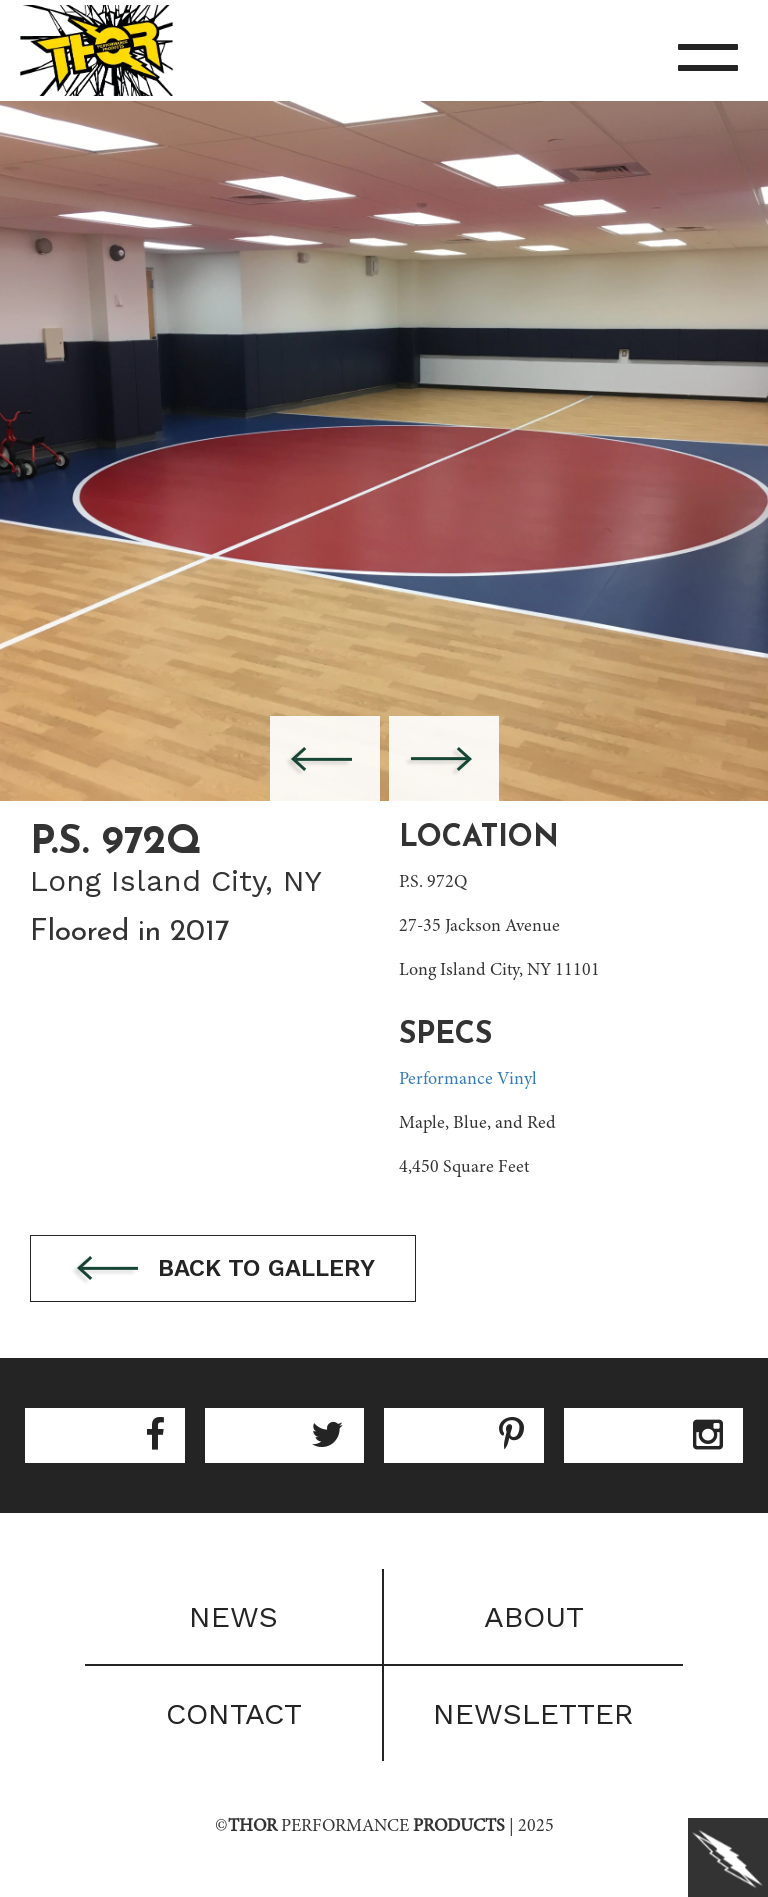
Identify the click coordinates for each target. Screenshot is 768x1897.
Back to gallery (223, 1269)
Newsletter (533, 1713)
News (233, 1616)
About (534, 1616)
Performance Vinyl (468, 1080)
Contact (234, 1713)
